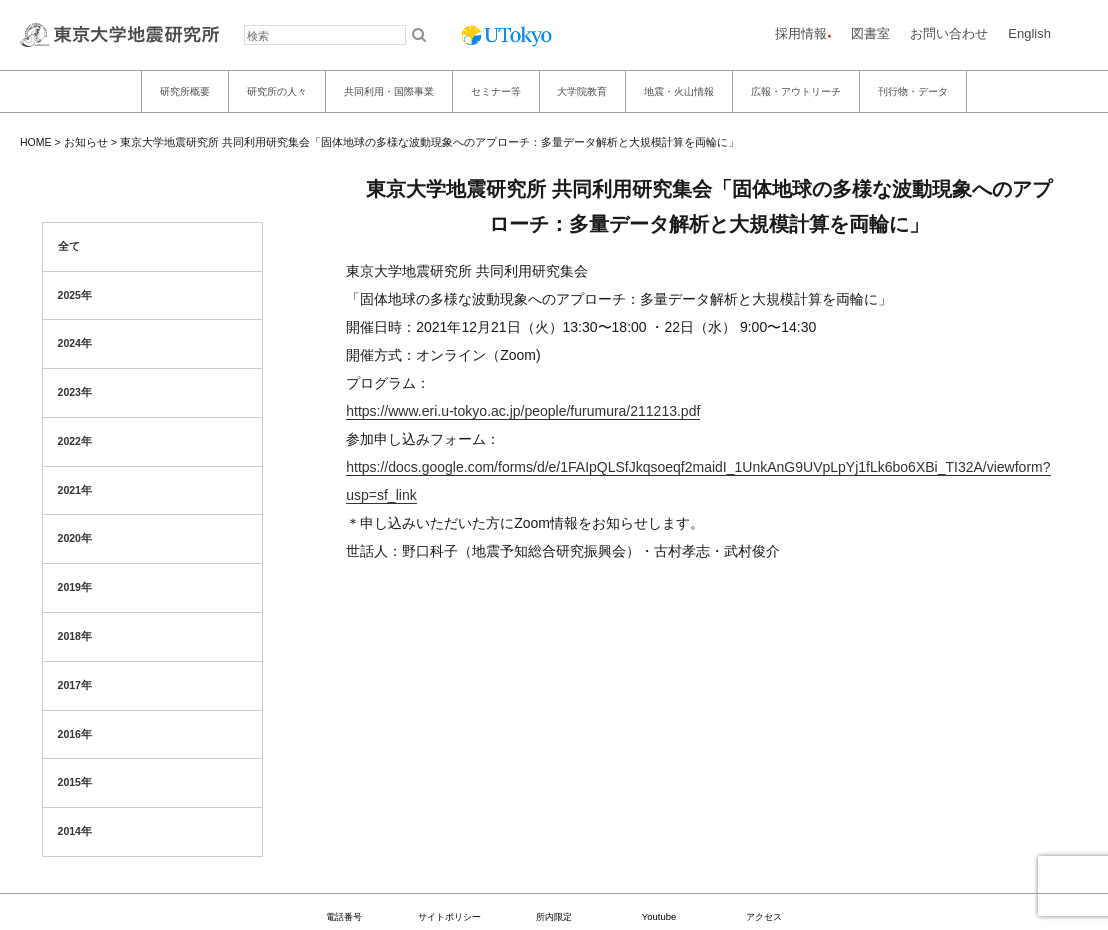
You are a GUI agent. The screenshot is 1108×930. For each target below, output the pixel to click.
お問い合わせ (949, 33)
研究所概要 (185, 91)
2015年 (75, 782)
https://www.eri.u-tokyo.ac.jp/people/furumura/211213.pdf (523, 411)
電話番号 (344, 916)
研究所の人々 (277, 91)
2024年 (75, 343)
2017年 (75, 685)
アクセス (764, 916)
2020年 (75, 538)
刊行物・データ (913, 91)
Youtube (659, 916)
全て (69, 246)
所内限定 (554, 916)
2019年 (75, 587)
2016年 (75, 734)
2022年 (75, 441)
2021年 (75, 490)
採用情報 (801, 33)
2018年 (75, 636)
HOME (36, 142)
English (1029, 33)
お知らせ (86, 142)
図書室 (870, 33)
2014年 (75, 831)
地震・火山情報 (679, 91)
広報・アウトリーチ (796, 91)
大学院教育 (582, 91)
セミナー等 (496, 91)
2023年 (75, 392)
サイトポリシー (449, 916)
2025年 (75, 295)
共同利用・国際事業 (389, 91)
